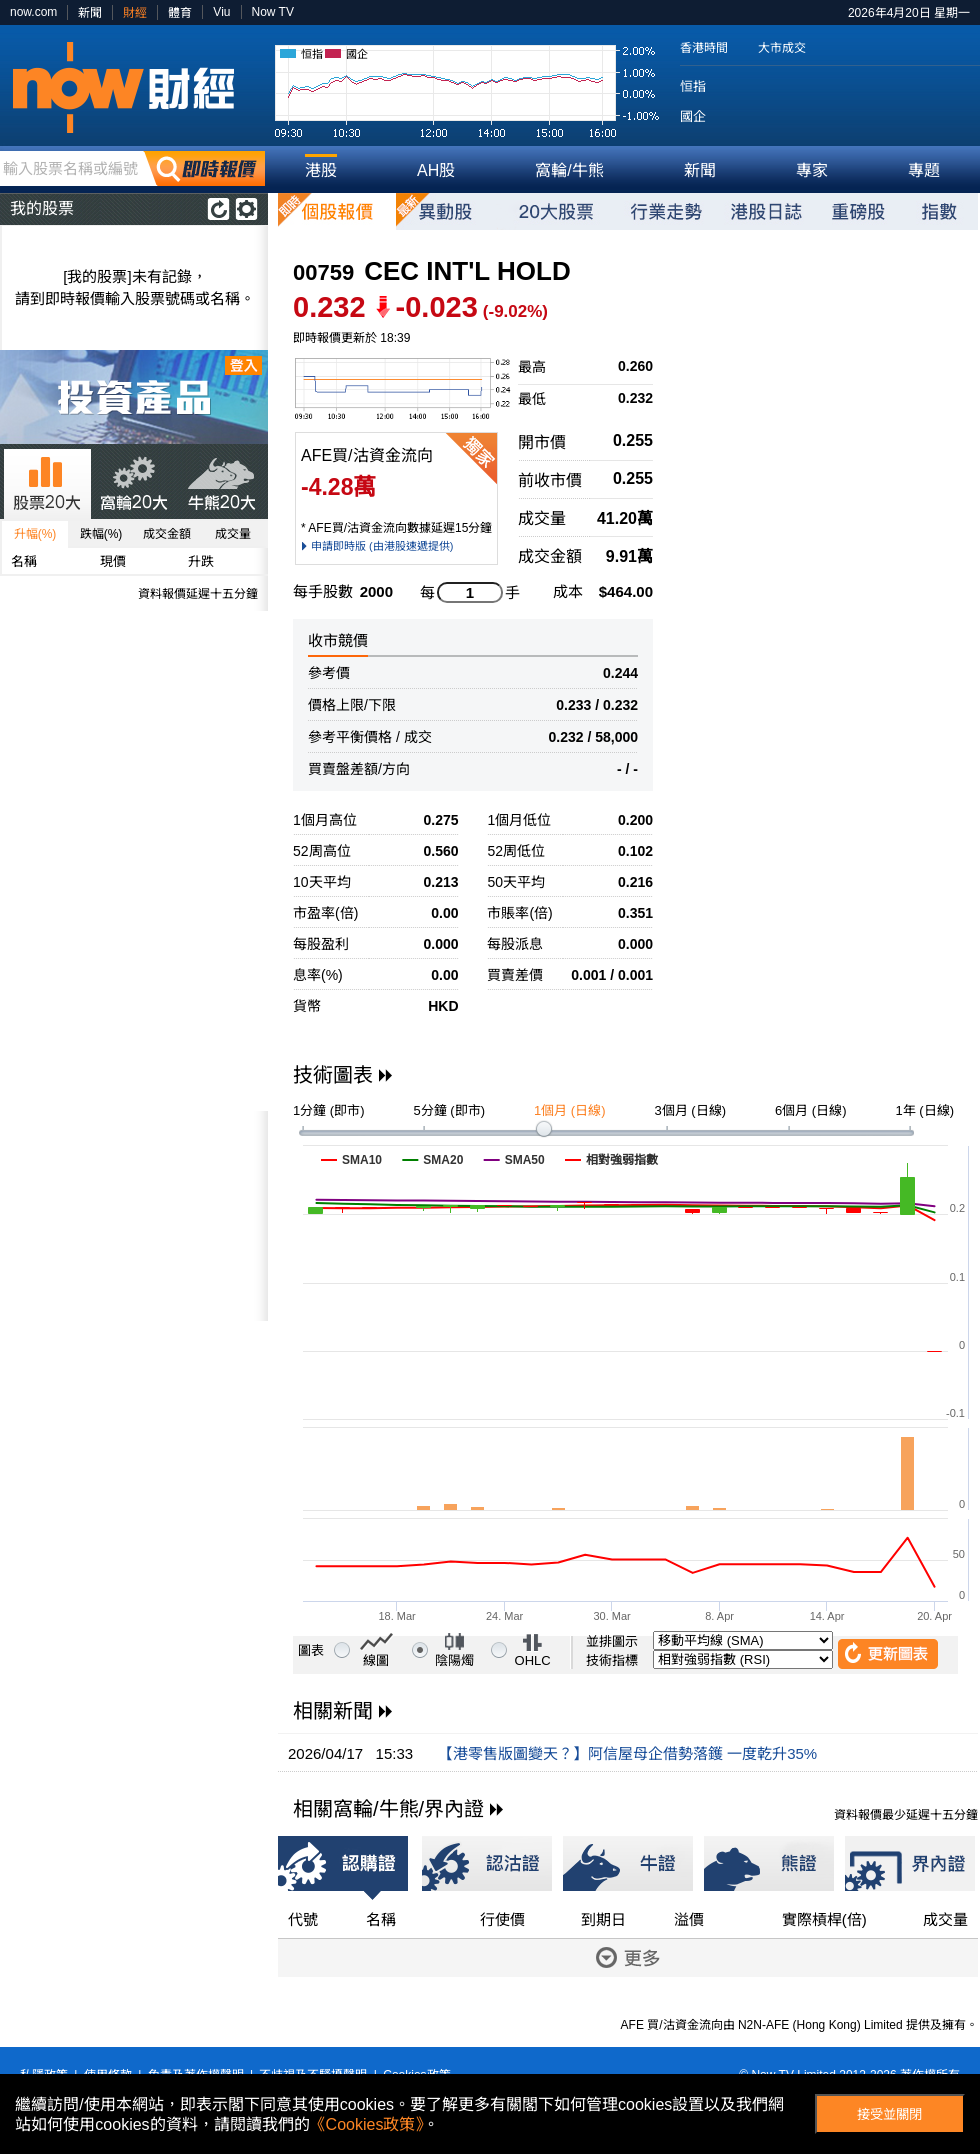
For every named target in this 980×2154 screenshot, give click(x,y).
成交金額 (167, 534)
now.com (33, 12)
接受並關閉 (889, 2114)
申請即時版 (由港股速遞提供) (382, 546)
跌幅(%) (101, 534)
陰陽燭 (454, 1660)
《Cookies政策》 (367, 2124)
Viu (221, 12)
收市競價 (338, 640)
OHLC (533, 1660)
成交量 (233, 534)
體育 (180, 13)
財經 (135, 13)
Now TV (273, 12)
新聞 (90, 13)
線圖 (376, 1660)
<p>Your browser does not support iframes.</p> (134, 1216)
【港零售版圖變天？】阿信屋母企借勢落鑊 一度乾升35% (627, 1753)
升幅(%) (35, 534)
